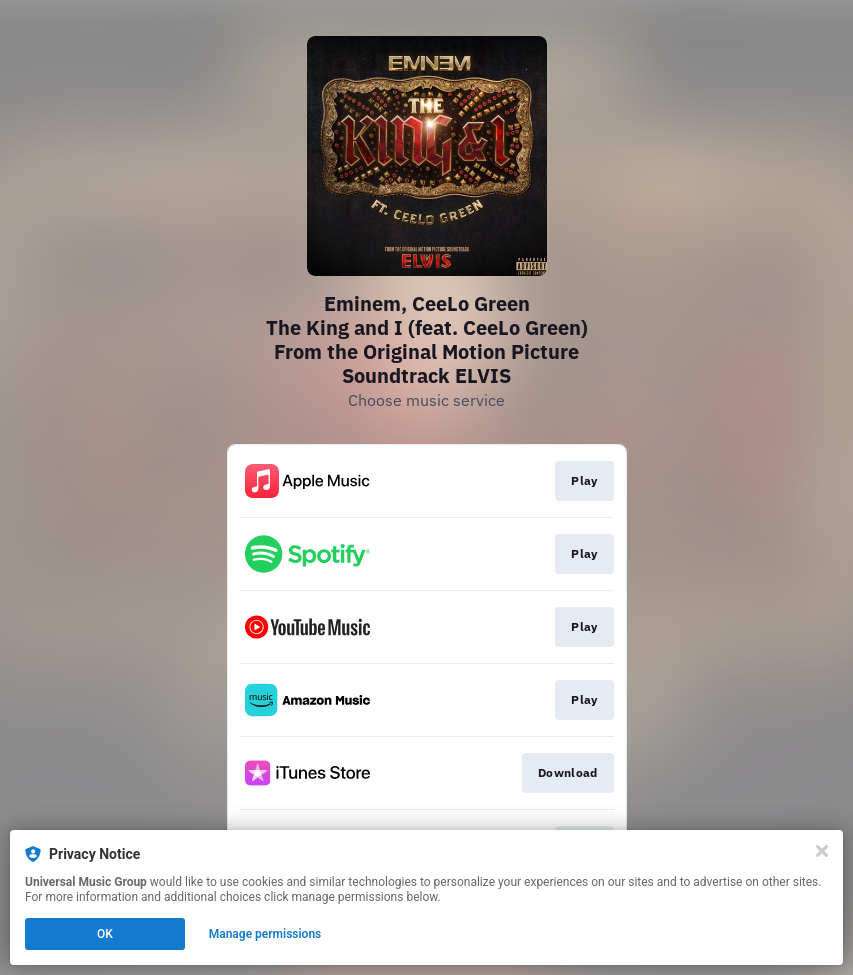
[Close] (822, 851)
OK (105, 934)
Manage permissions (265, 934)
